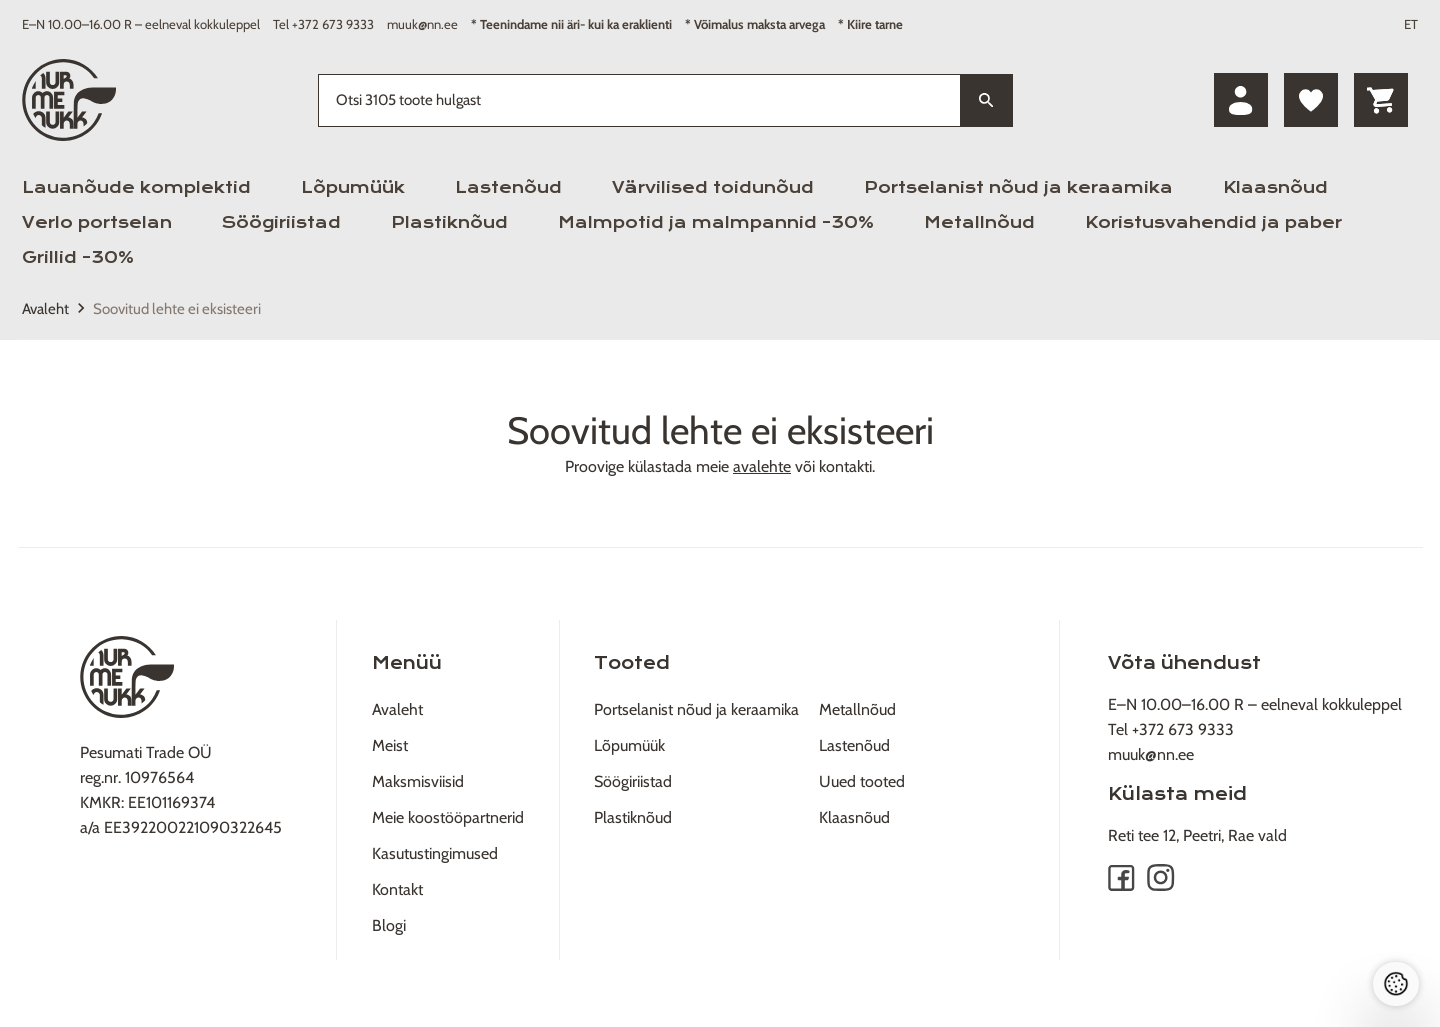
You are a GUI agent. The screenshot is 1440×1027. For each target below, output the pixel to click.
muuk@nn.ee (422, 24)
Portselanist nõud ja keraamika (1018, 187)
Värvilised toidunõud (713, 187)
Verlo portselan (97, 222)
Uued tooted (862, 781)
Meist (390, 745)
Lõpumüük (353, 187)
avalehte (762, 466)
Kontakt (397, 889)
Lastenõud (508, 187)
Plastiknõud (449, 222)
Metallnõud (979, 222)
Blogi (389, 925)
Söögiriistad (281, 222)
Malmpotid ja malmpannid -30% (716, 222)
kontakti (845, 466)
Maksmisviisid (418, 781)
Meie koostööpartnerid (448, 817)
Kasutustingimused (435, 853)
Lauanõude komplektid (136, 187)
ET (1411, 24)
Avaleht (45, 309)
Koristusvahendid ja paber (1213, 222)
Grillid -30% (78, 257)
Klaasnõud (1275, 187)
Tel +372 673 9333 (323, 24)
